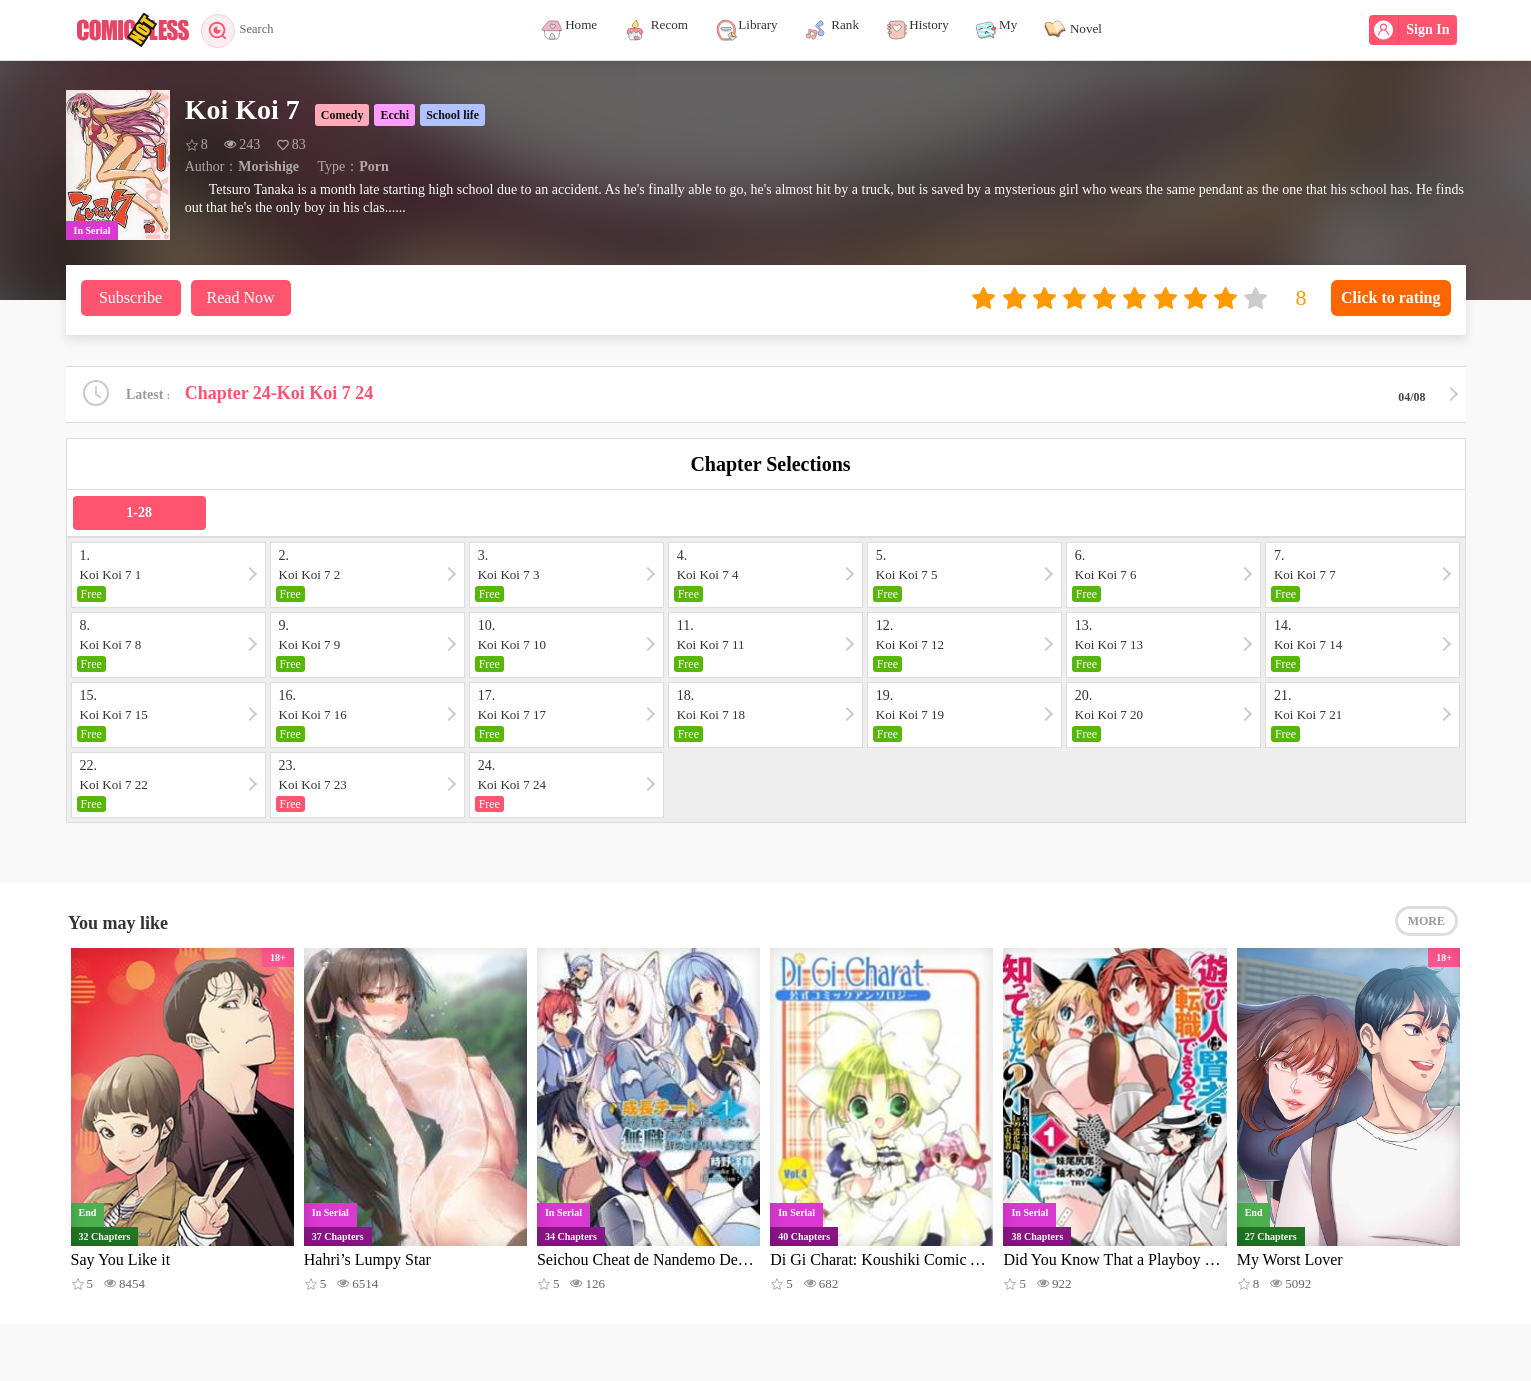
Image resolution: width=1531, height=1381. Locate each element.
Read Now (241, 297)
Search (243, 30)
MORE (1426, 927)
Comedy (342, 115)
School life (452, 115)
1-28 (139, 514)
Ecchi (394, 115)
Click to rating (1391, 297)
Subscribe (130, 297)
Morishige (268, 166)
